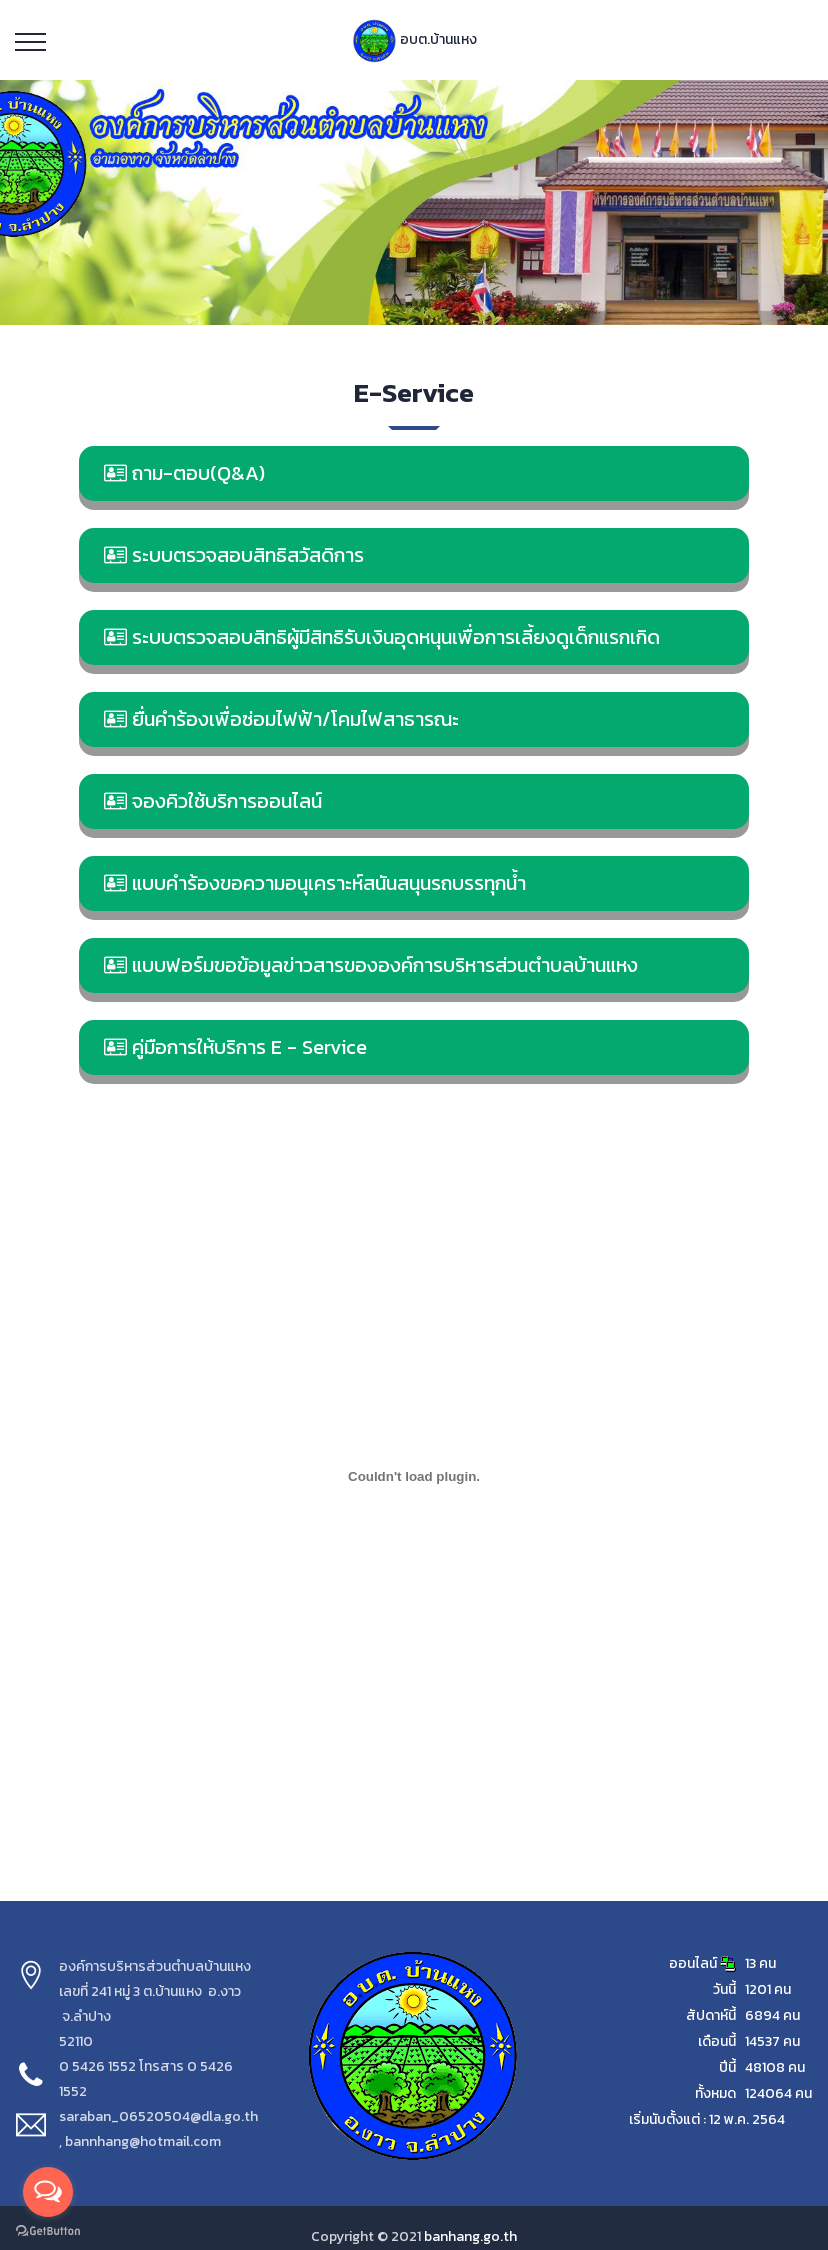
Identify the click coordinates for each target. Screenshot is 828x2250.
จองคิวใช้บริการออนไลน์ (213, 801)
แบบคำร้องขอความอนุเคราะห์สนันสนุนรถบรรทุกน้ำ (315, 883)
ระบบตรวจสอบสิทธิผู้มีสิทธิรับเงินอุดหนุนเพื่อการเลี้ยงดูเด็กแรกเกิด (382, 637)
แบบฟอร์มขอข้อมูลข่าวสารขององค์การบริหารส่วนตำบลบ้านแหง (371, 965)
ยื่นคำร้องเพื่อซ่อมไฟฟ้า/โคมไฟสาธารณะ (281, 719)
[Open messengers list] (48, 2192)
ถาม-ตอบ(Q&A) (184, 473)
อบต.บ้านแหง (414, 39)
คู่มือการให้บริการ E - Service (235, 1047)
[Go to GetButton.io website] (48, 2230)
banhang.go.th (470, 2236)
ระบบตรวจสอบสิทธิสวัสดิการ (234, 555)
